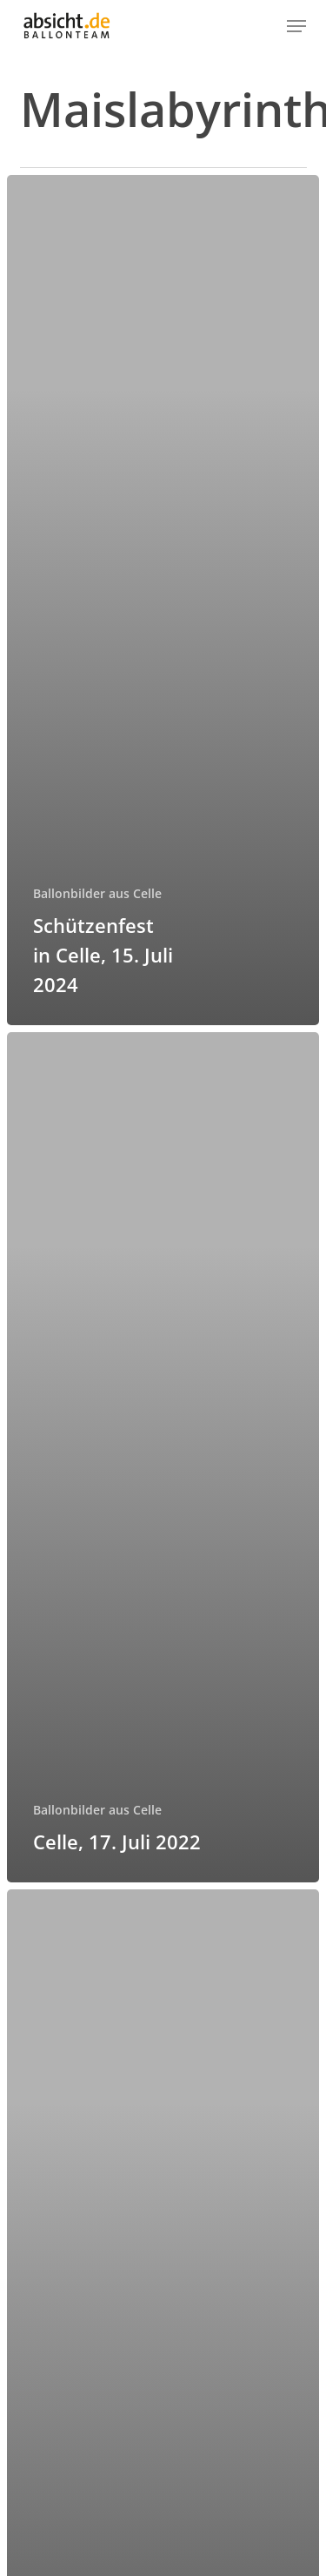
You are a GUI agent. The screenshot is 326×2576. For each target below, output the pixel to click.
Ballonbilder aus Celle (97, 893)
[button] (296, 26)
